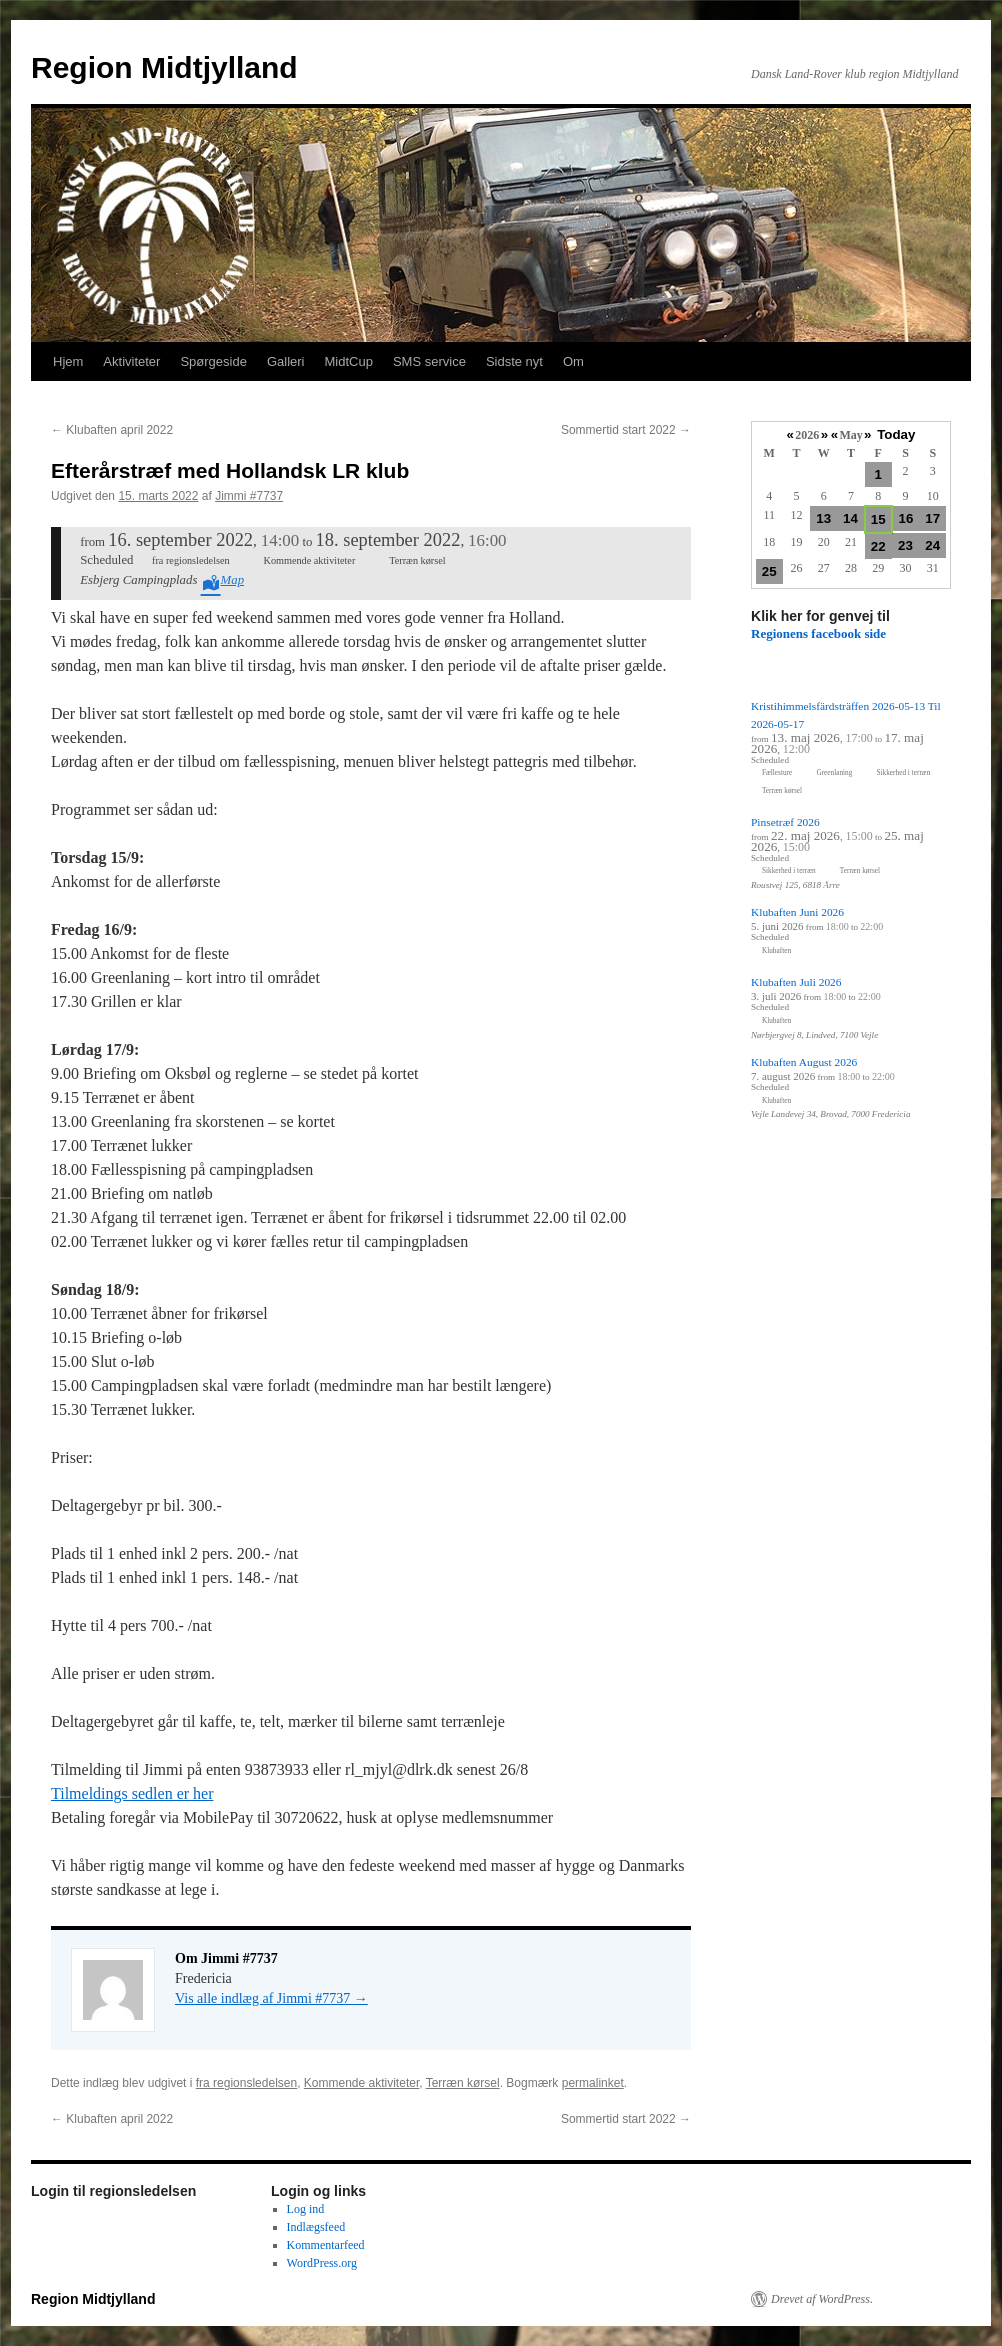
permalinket (593, 2083)
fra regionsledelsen (246, 2083)
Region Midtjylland (164, 67)
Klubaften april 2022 (112, 430)
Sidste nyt (514, 361)
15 (878, 519)
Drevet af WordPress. (822, 2299)
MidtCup (348, 361)
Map (232, 580)
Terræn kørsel (463, 2083)
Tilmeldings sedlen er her (132, 1793)
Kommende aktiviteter (361, 2083)
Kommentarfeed (326, 2245)
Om (573, 361)
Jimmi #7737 (249, 496)
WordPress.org (322, 2263)
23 (905, 545)
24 (932, 545)
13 (823, 518)
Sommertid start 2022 (626, 430)
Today (896, 434)
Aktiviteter (131, 361)
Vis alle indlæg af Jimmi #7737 (271, 1998)
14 (850, 518)
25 (769, 571)
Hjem (68, 361)
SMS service (429, 361)
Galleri (286, 361)
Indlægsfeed (316, 2227)
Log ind (306, 2209)
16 (906, 518)
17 (932, 518)
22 (878, 546)
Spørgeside (213, 361)
